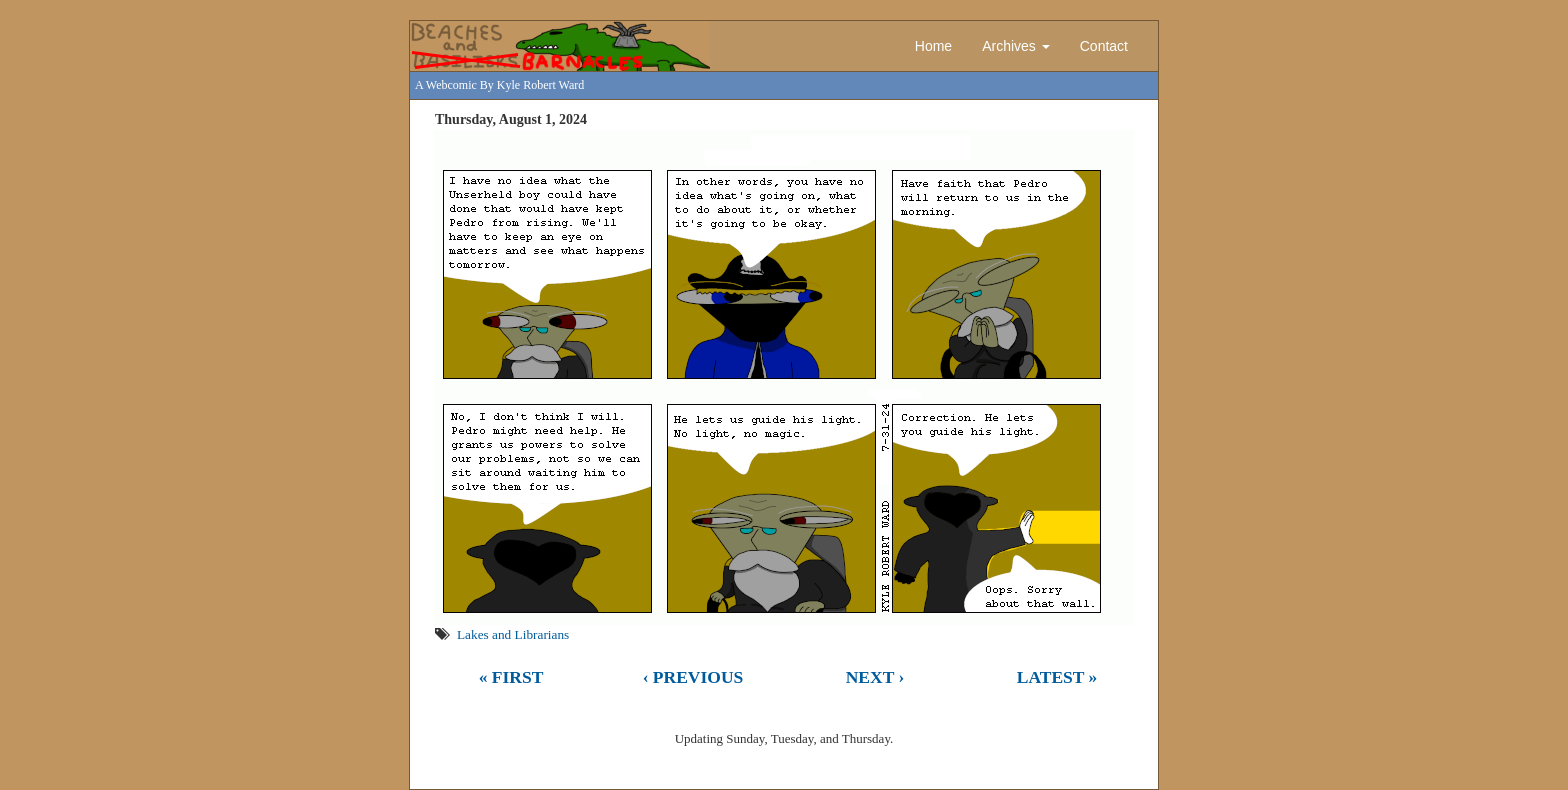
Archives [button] (1016, 46)
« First (511, 677)
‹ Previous (693, 677)
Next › (875, 677)
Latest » (1057, 677)
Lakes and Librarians (513, 634)
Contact (1104, 46)
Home (933, 46)
